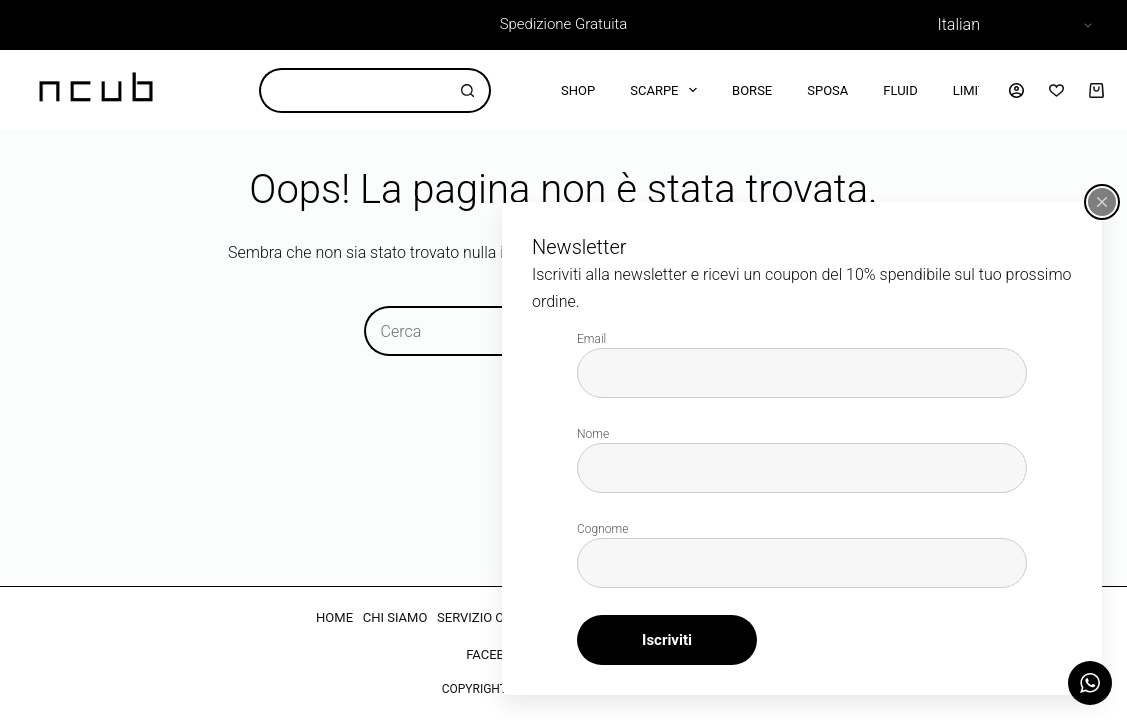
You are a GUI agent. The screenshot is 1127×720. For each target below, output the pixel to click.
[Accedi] (1016, 90)
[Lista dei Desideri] (1056, 90)
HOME (334, 617)
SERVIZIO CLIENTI (489, 617)
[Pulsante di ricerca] (468, 90)
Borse (752, 90)
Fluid (900, 90)
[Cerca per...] (352, 90)
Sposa (827, 90)
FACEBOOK (498, 654)
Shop (578, 90)
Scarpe (667, 90)
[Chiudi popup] (1102, 202)
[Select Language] (1012, 25)
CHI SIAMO (395, 617)
